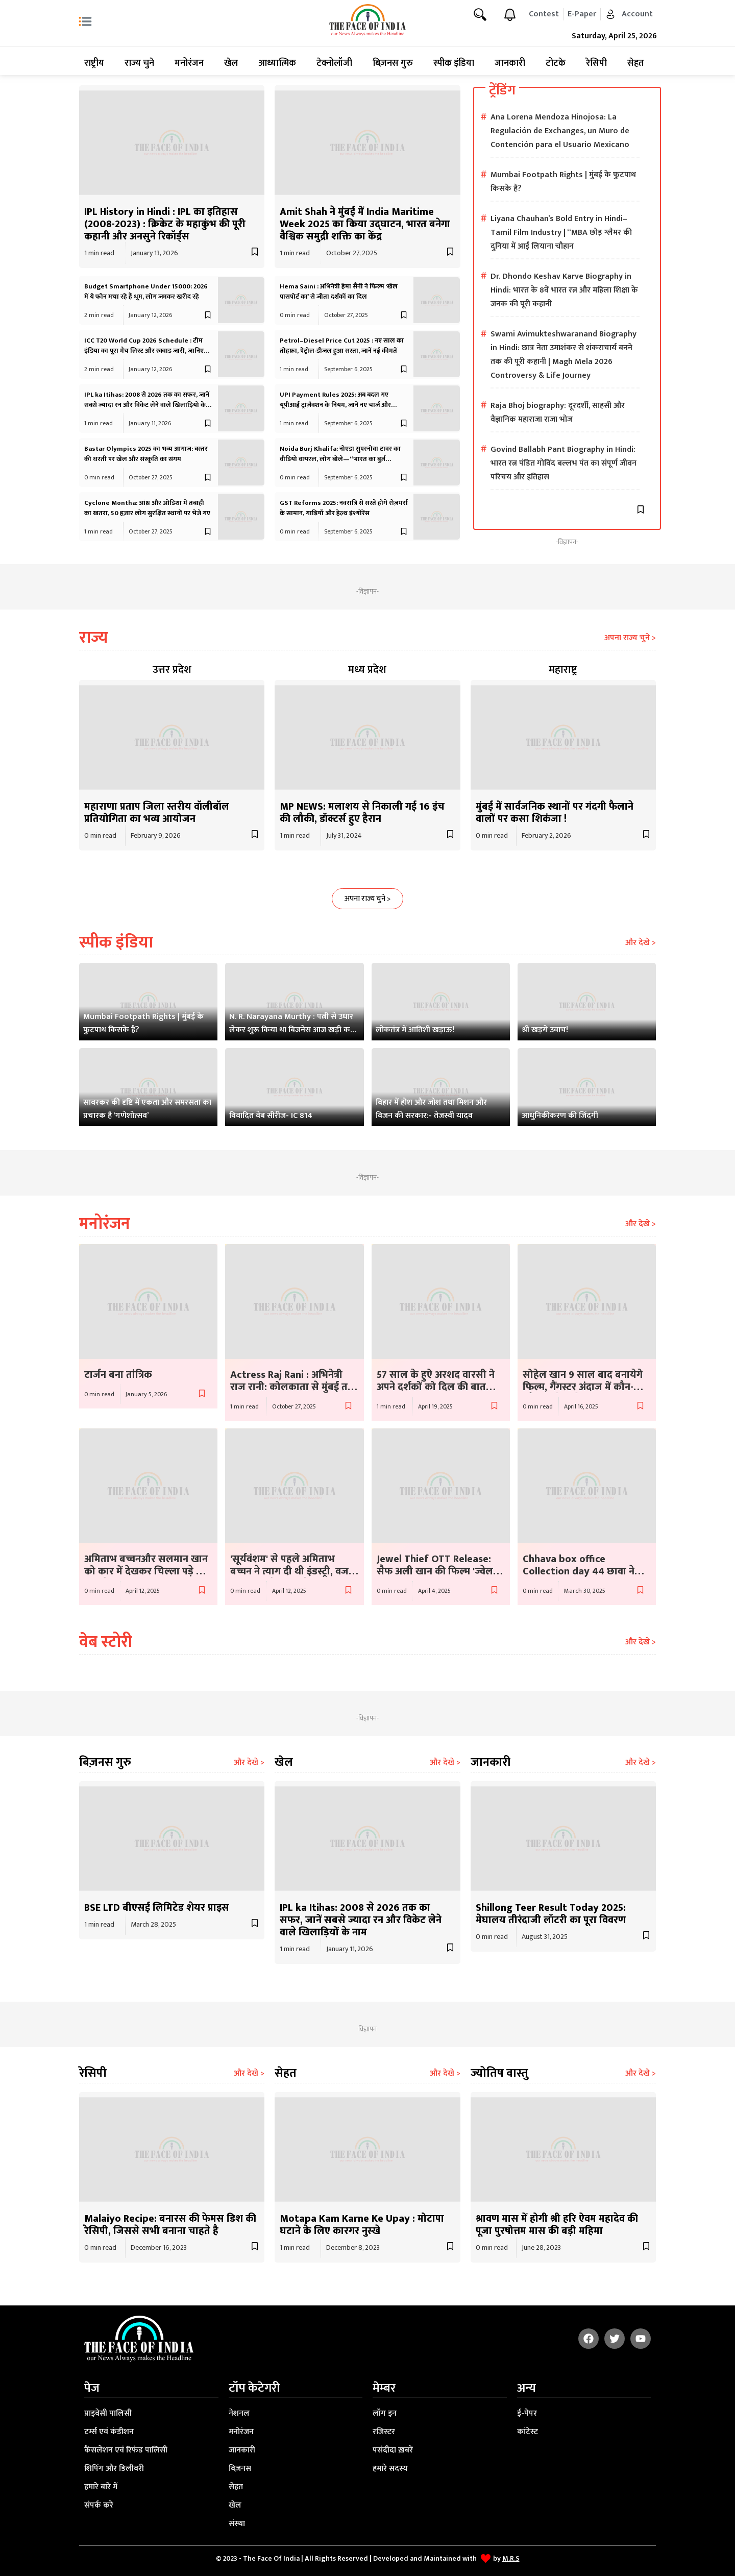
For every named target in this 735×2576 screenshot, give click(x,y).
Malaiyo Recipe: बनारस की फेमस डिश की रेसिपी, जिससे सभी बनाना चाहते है (170, 2225)
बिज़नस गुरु (393, 63)
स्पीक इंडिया (453, 63)
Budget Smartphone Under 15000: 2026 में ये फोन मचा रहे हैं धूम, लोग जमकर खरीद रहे (146, 291)
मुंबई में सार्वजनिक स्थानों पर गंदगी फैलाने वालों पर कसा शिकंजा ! (554, 813)
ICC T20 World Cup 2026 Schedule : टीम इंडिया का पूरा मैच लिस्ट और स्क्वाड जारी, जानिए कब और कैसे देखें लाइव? (144, 351)
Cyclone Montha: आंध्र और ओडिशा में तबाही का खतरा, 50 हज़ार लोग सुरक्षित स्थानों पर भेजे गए (147, 508)
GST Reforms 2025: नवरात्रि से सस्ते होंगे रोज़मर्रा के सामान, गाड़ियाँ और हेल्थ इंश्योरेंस (344, 508)
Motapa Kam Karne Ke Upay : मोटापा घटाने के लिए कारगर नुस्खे (362, 2225)
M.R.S (511, 2558)
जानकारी (510, 63)
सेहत (635, 63)
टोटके (556, 63)
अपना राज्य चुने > (630, 638)
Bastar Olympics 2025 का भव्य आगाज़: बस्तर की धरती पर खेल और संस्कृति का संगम (146, 454)
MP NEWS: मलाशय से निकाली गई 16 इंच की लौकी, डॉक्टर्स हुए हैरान (362, 813)
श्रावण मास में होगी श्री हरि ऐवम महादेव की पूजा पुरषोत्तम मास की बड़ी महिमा (557, 2225)
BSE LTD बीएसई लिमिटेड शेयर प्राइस (156, 1907)
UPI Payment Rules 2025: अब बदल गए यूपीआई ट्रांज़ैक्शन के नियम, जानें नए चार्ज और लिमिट (335, 405)
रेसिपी (596, 63)
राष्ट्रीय (94, 63)
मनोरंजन (189, 63)
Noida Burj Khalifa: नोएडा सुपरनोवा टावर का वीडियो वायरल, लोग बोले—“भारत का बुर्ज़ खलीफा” (340, 459)
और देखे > (640, 943)
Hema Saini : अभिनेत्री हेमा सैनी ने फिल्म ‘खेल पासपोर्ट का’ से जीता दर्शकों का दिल (339, 291)
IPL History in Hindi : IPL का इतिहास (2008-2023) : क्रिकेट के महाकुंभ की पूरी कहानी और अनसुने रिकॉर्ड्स (165, 224)
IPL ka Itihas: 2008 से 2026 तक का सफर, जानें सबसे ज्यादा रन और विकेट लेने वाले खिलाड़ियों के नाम (146, 405)
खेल (231, 63)
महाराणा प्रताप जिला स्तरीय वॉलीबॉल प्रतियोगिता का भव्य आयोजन (156, 813)
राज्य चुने (139, 63)
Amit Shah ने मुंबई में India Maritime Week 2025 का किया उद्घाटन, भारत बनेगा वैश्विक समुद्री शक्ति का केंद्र (365, 224)
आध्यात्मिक (277, 63)
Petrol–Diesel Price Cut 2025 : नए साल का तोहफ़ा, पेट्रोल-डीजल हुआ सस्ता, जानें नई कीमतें (342, 345)
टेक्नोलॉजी (334, 63)
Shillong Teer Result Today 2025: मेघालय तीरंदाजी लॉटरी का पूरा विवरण (551, 1914)
